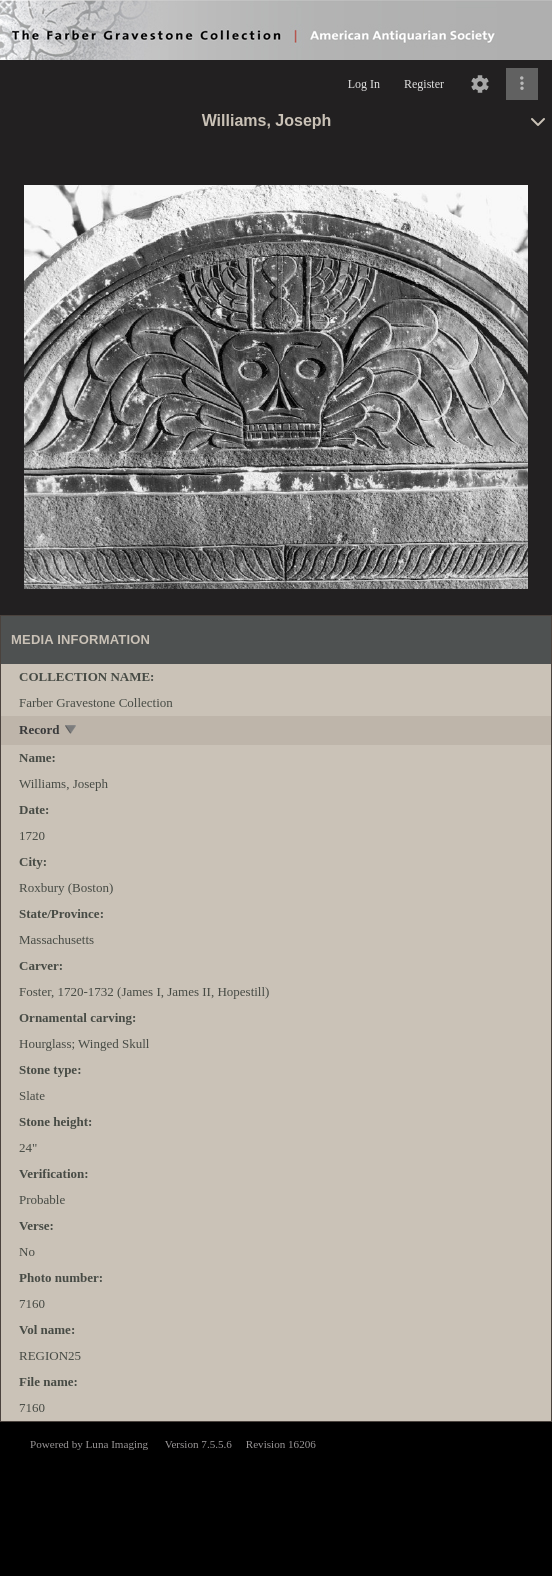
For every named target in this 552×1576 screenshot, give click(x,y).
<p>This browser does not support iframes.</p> (276, 1497)
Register (424, 84)
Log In (364, 84)
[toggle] (71, 731)
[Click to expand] (522, 84)
